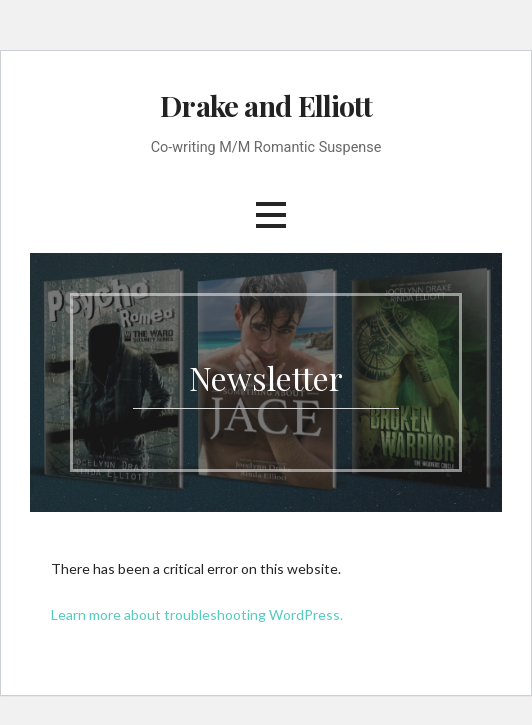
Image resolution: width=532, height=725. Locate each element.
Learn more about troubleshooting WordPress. (197, 614)
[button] (271, 214)
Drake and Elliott (265, 105)
